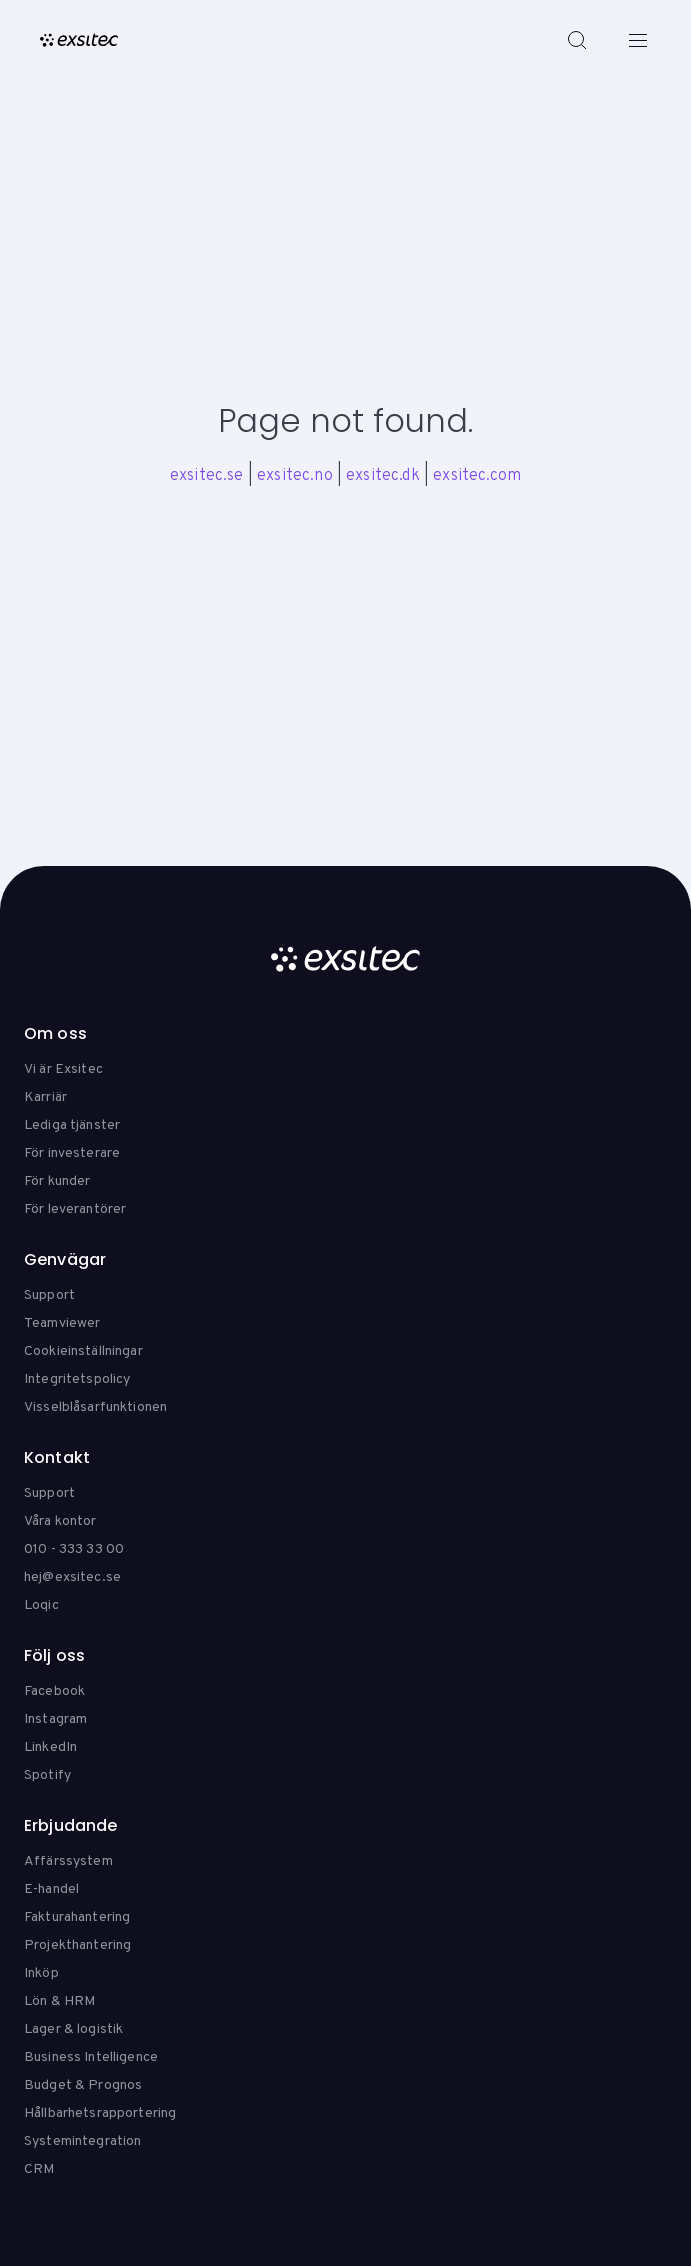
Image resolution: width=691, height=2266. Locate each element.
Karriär (45, 1097)
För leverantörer (75, 1209)
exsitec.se (207, 476)
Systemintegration (82, 2141)
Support (49, 1295)
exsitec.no (295, 476)
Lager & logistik (73, 2029)
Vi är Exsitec (63, 1069)
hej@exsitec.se (72, 1577)
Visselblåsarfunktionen (95, 1407)
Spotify (47, 1775)
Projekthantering (77, 1945)
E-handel (51, 1889)
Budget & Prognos (83, 2085)
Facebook (54, 1691)
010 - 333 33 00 (74, 1549)
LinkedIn (50, 1747)
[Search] (577, 40)
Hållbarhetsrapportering (100, 2113)
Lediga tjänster (72, 1125)
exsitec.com (477, 476)
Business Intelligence (91, 2057)
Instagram (55, 1719)
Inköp (41, 1973)
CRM (39, 2169)
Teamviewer (62, 1323)
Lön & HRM (59, 2001)
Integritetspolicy (77, 1379)
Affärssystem (68, 1861)
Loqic (41, 1605)
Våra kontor (60, 1521)
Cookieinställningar (83, 1351)
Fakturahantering (77, 1917)
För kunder (57, 1181)
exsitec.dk (383, 476)
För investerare (72, 1153)
